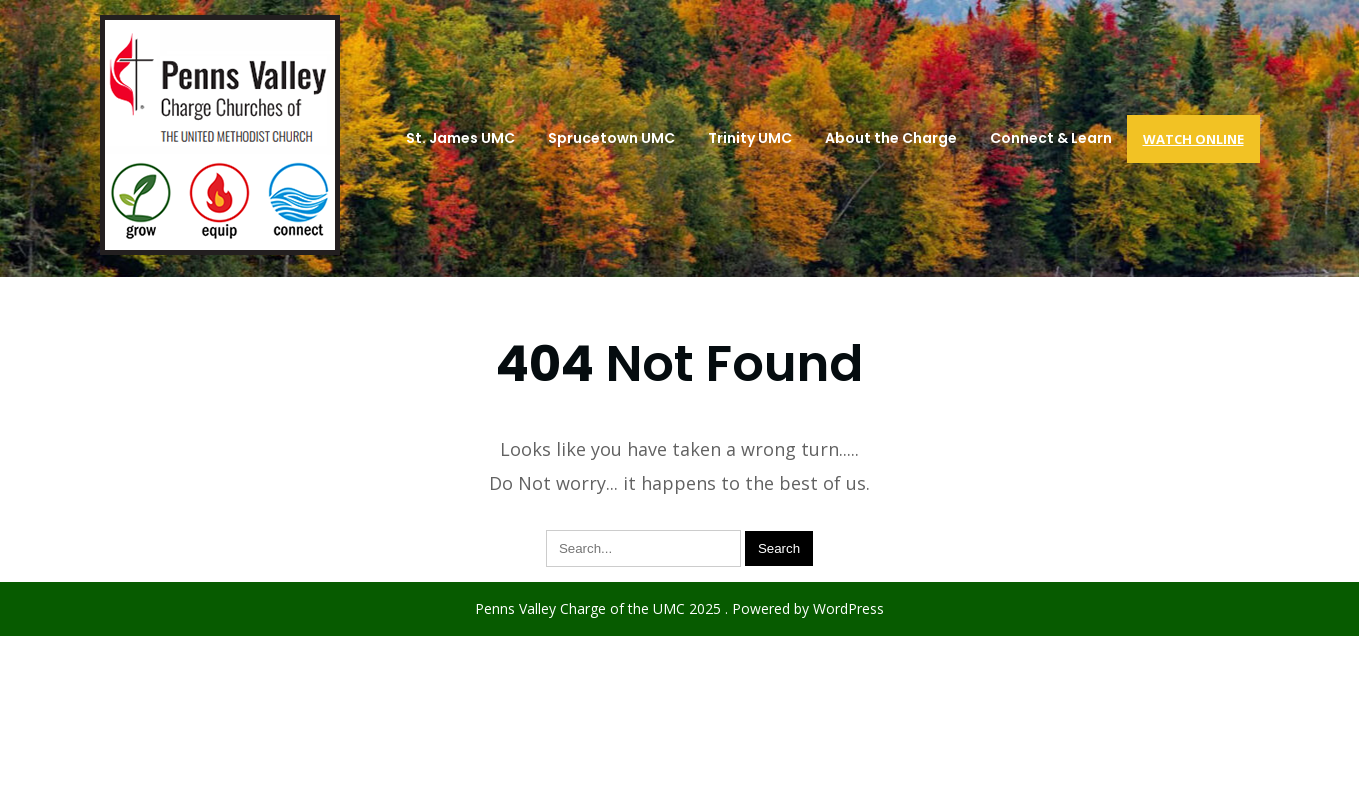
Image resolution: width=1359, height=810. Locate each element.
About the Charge (891, 138)
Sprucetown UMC (611, 138)
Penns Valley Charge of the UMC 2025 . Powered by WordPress (679, 608)
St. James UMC (460, 138)
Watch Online (1193, 139)
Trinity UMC (750, 138)
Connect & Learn (1051, 138)
